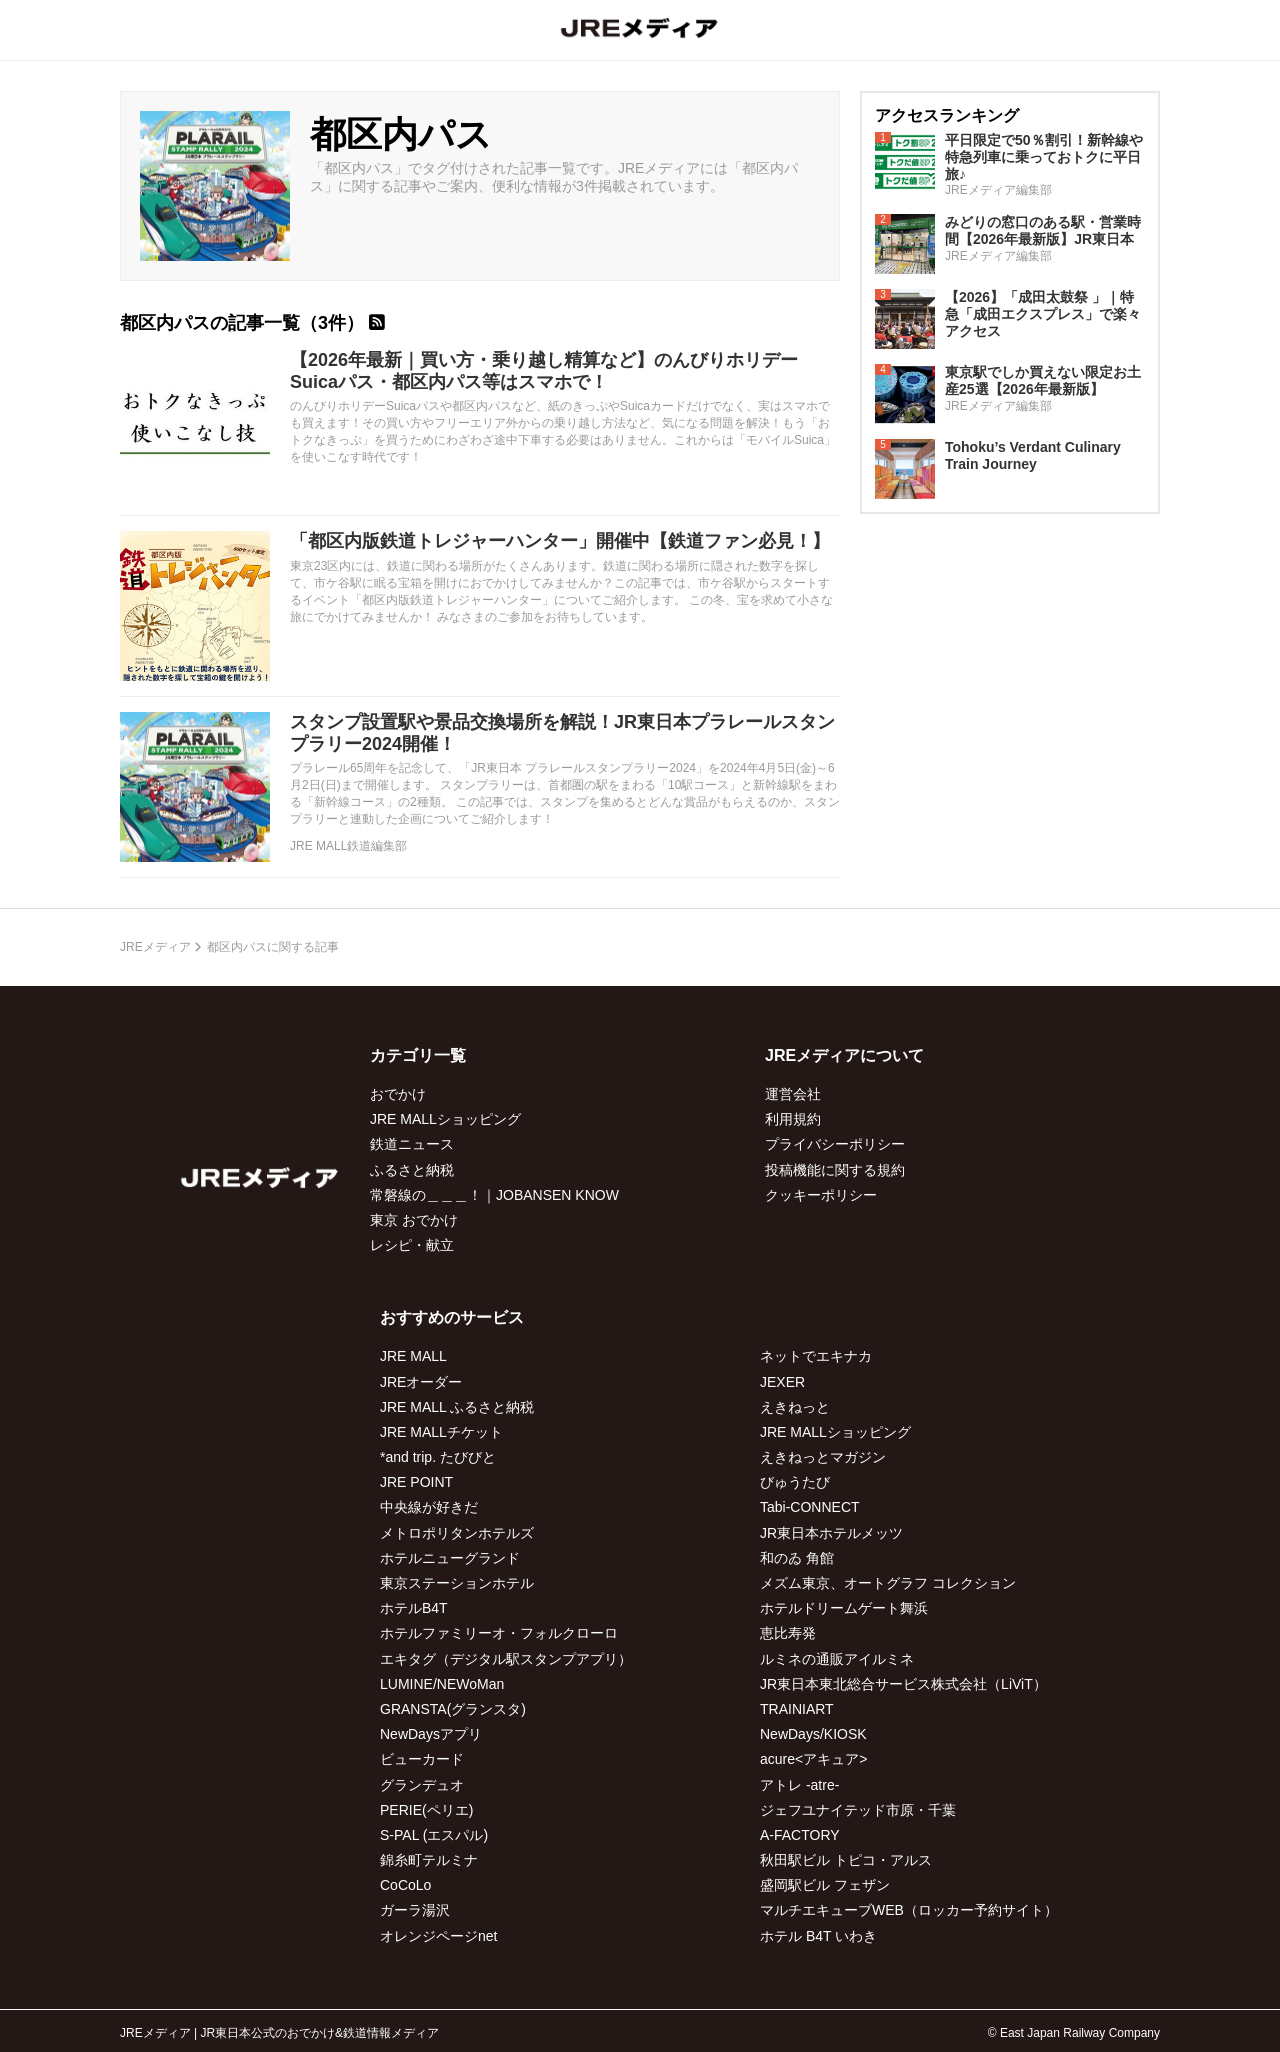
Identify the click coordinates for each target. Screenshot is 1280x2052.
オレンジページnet (438, 1936)
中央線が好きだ (429, 1507)
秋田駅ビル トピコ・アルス (846, 1860)
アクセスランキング (947, 115)
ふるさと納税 (412, 1170)
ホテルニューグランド (450, 1558)
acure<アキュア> (813, 1759)
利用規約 (793, 1119)
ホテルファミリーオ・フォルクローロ (499, 1633)
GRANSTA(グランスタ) (453, 1709)
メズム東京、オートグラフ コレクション (888, 1583)
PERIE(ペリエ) (426, 1810)
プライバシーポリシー (835, 1144)
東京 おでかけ (414, 1220)
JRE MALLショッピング (445, 1119)
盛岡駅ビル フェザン (825, 1885)
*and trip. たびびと (438, 1457)
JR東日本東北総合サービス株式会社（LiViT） (903, 1684)
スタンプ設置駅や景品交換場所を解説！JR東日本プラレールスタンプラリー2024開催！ (562, 733)
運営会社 (793, 1094)
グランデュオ (422, 1785)
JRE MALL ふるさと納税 (457, 1407)
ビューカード (422, 1759)
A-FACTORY (800, 1835)
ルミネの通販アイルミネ (837, 1659)
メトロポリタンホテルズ (457, 1533)
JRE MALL (413, 1356)
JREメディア (155, 947)
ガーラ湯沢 (415, 1910)
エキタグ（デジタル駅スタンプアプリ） (506, 1659)
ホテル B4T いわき (818, 1936)
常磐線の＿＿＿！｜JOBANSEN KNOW (494, 1195)
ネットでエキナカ (816, 1356)
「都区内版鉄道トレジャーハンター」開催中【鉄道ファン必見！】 (560, 541)
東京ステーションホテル (457, 1583)
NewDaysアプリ (431, 1734)
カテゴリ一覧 (418, 1055)
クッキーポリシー (821, 1195)
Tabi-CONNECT (810, 1507)
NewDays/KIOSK (813, 1734)
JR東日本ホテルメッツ (831, 1533)
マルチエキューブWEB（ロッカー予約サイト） (909, 1910)
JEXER (782, 1382)
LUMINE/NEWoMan (442, 1684)
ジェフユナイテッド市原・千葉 (858, 1810)
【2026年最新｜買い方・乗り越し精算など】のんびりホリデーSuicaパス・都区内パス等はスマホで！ (544, 371)
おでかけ (398, 1094)
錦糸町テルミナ (429, 1860)
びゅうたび (795, 1482)
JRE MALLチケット (441, 1432)
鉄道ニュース (412, 1144)
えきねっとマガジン (823, 1457)
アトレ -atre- (799, 1785)
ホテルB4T (414, 1608)
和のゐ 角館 (797, 1558)
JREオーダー (421, 1382)
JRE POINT (416, 1482)
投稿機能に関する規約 (835, 1170)
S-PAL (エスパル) (434, 1835)
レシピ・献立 (412, 1245)
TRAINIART (797, 1709)
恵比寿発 (788, 1633)
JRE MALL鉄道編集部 (348, 846)
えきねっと (795, 1407)
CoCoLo (405, 1885)
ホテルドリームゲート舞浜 (844, 1608)
